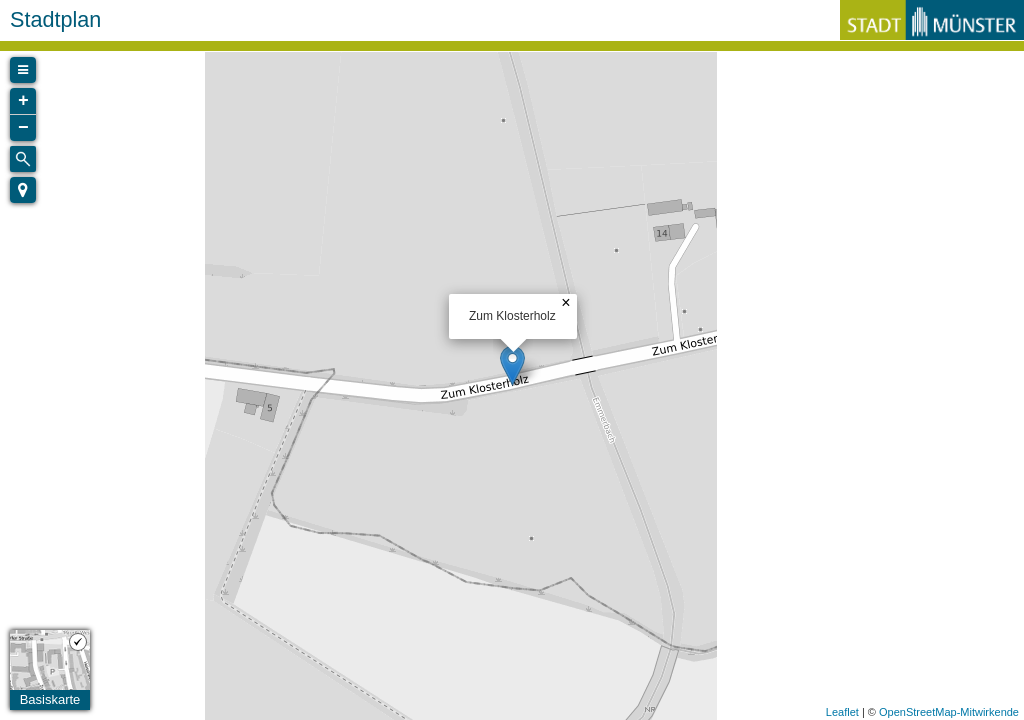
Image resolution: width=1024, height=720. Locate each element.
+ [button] (23, 101)
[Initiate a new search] (23, 159)
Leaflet (842, 712)
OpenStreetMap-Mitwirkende (949, 712)
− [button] (23, 128)
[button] (23, 190)
